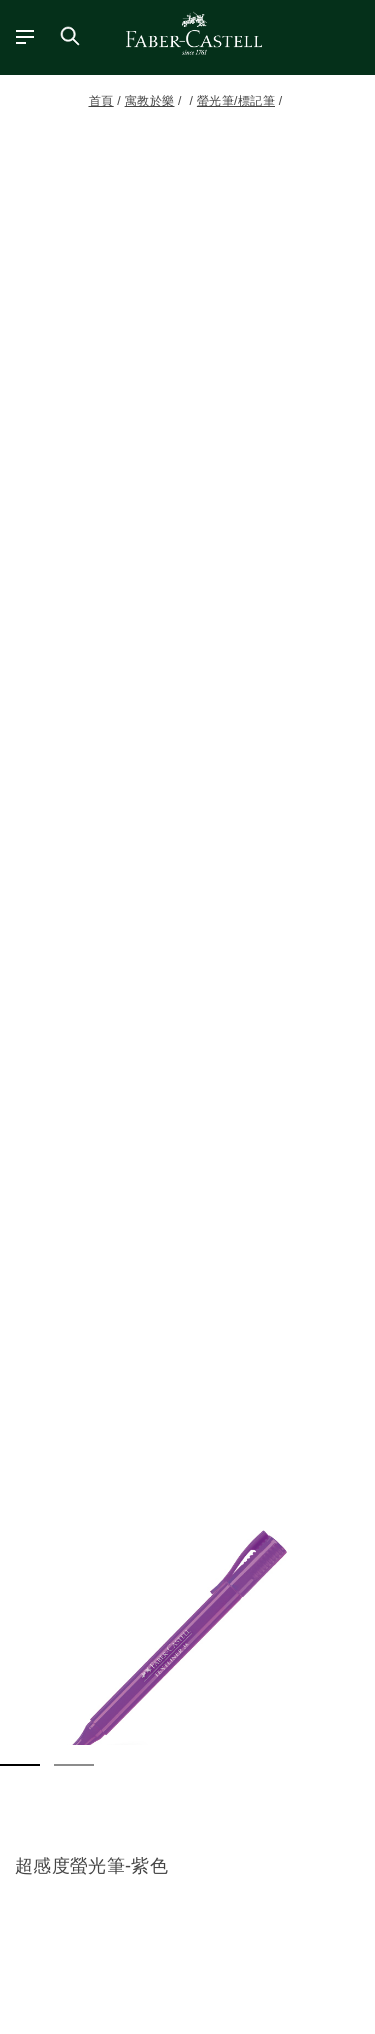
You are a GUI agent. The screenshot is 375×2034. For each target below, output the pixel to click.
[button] (187, 1637)
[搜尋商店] (70, 36)
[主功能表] (17, 36)
